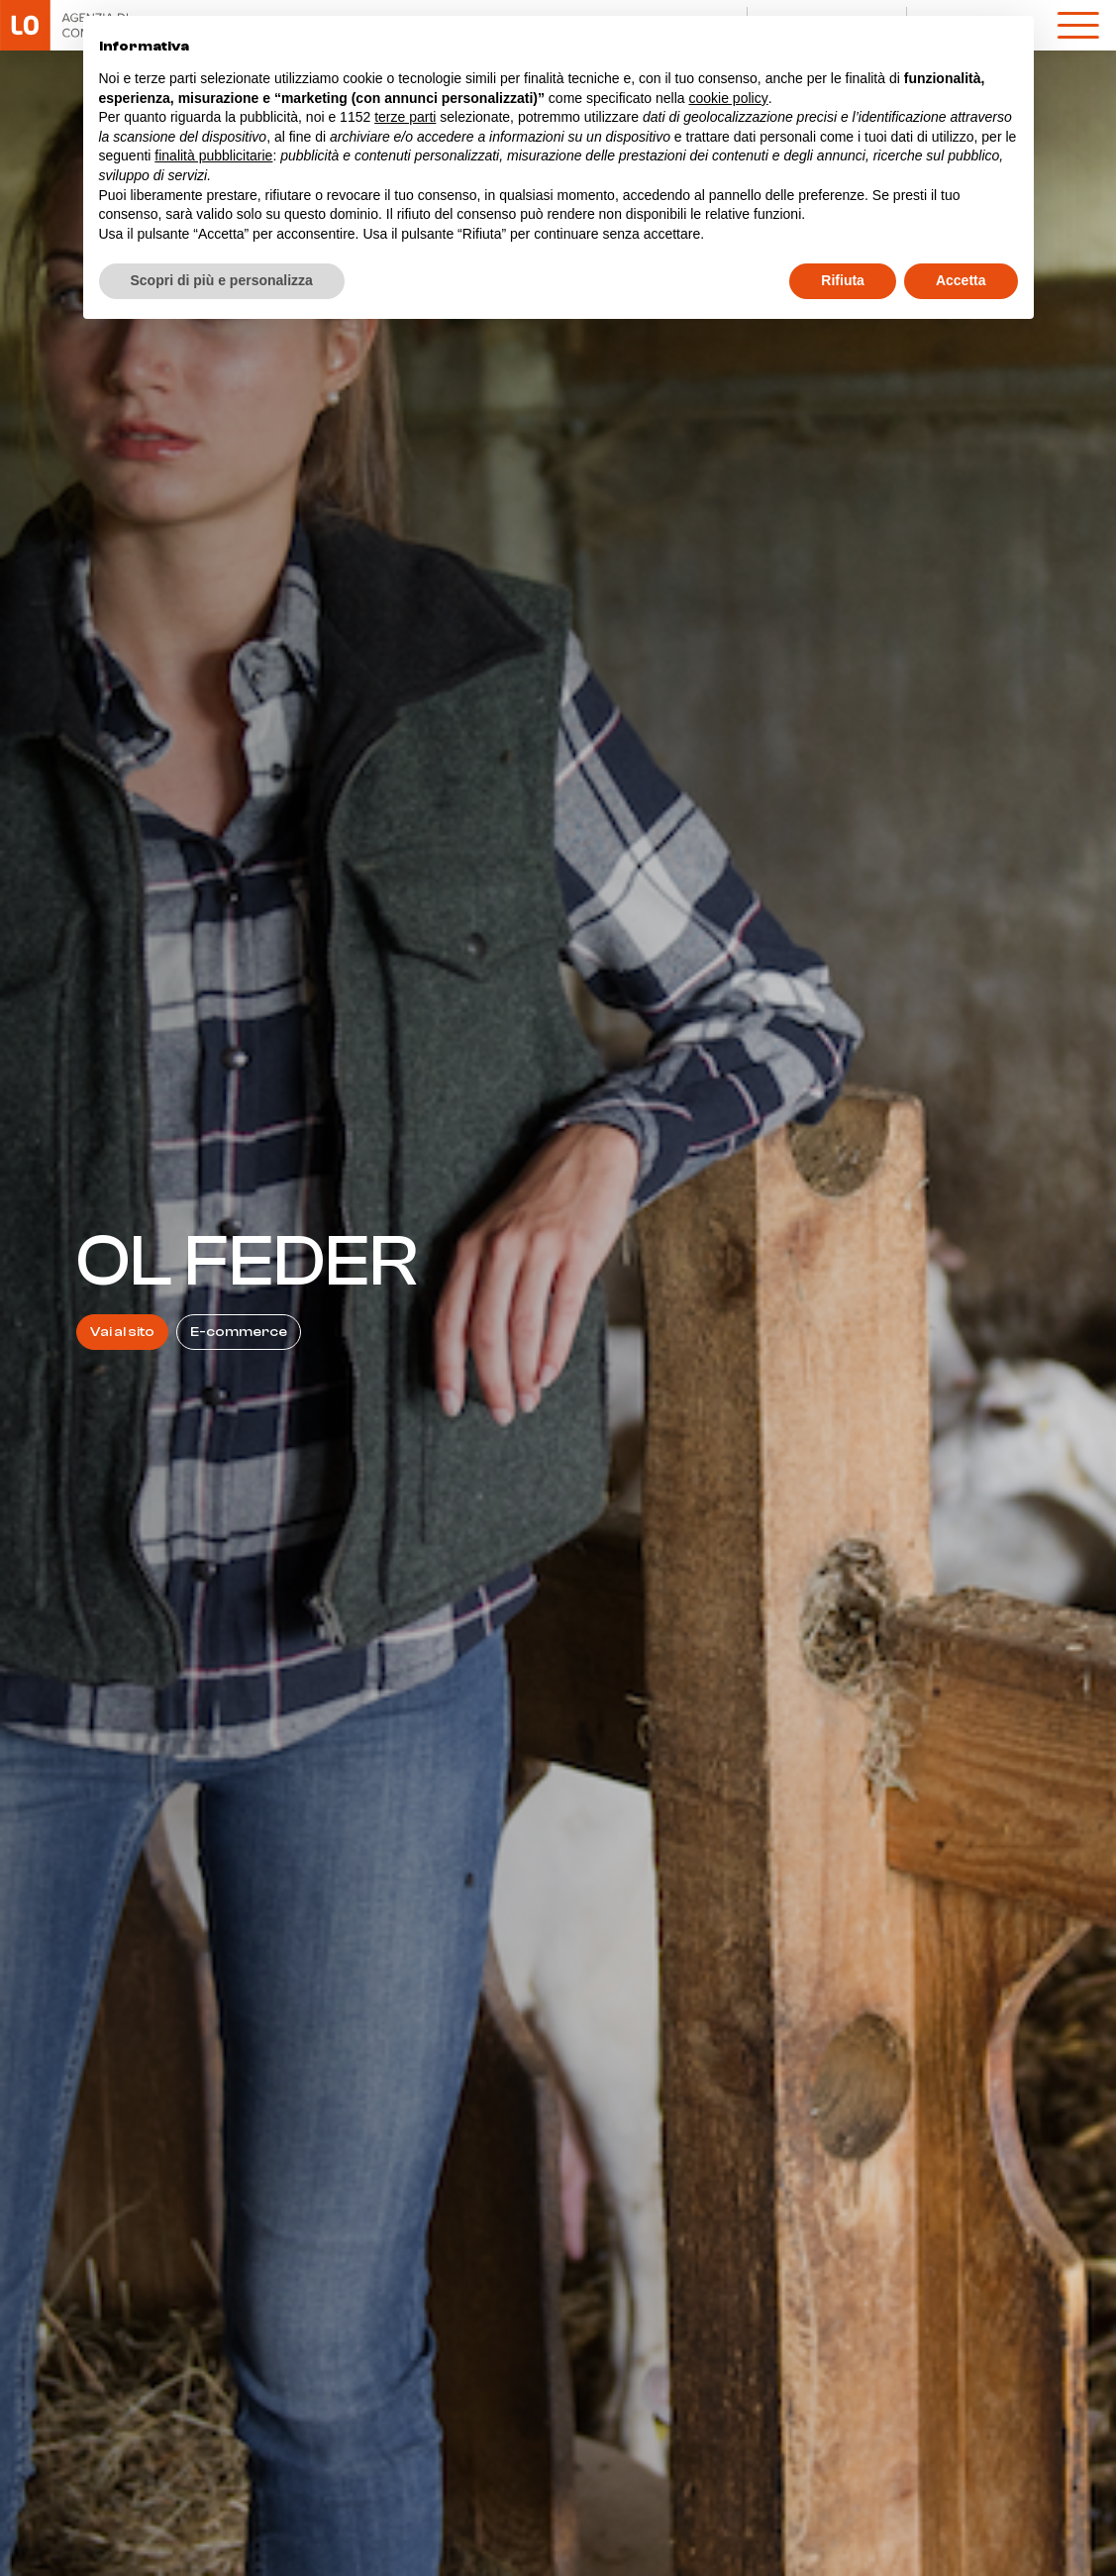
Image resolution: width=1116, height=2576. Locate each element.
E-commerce (238, 1331)
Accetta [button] (961, 280)
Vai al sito (122, 1331)
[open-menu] (1078, 25)
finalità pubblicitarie (213, 155)
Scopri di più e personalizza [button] (222, 280)
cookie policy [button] (727, 98)
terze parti (405, 117)
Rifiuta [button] (842, 280)
